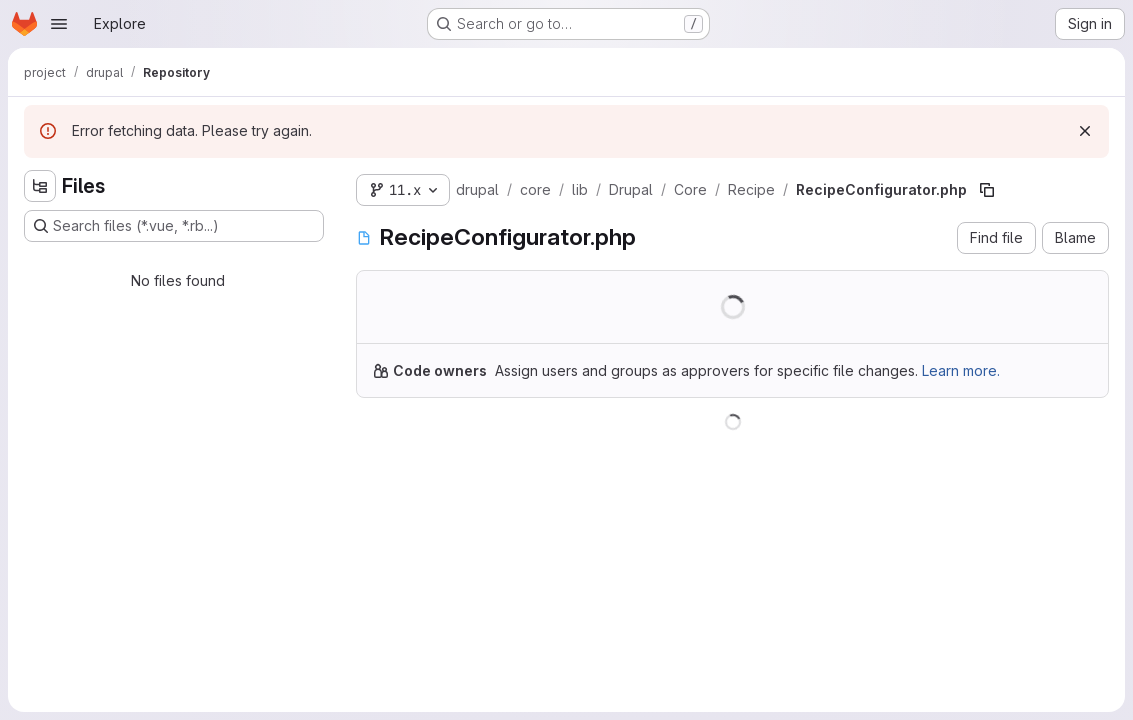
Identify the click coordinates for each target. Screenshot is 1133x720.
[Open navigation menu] (59, 24)
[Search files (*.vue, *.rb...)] (174, 226)
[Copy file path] (987, 190)
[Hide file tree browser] (40, 186)
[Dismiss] (1085, 131)
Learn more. (961, 370)
